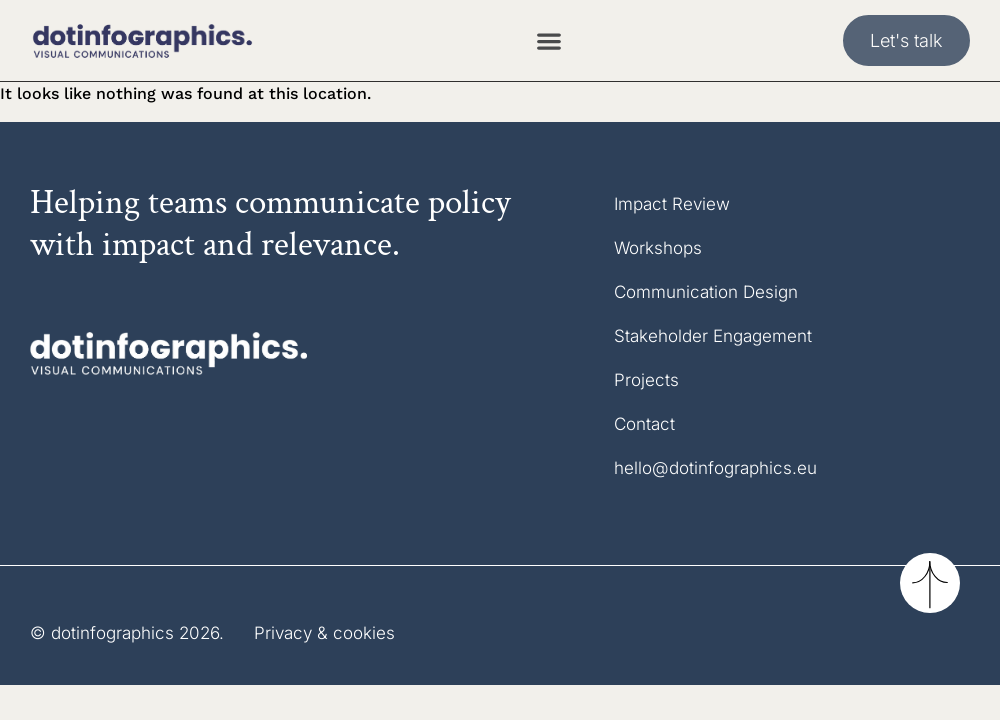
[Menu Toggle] (549, 41)
